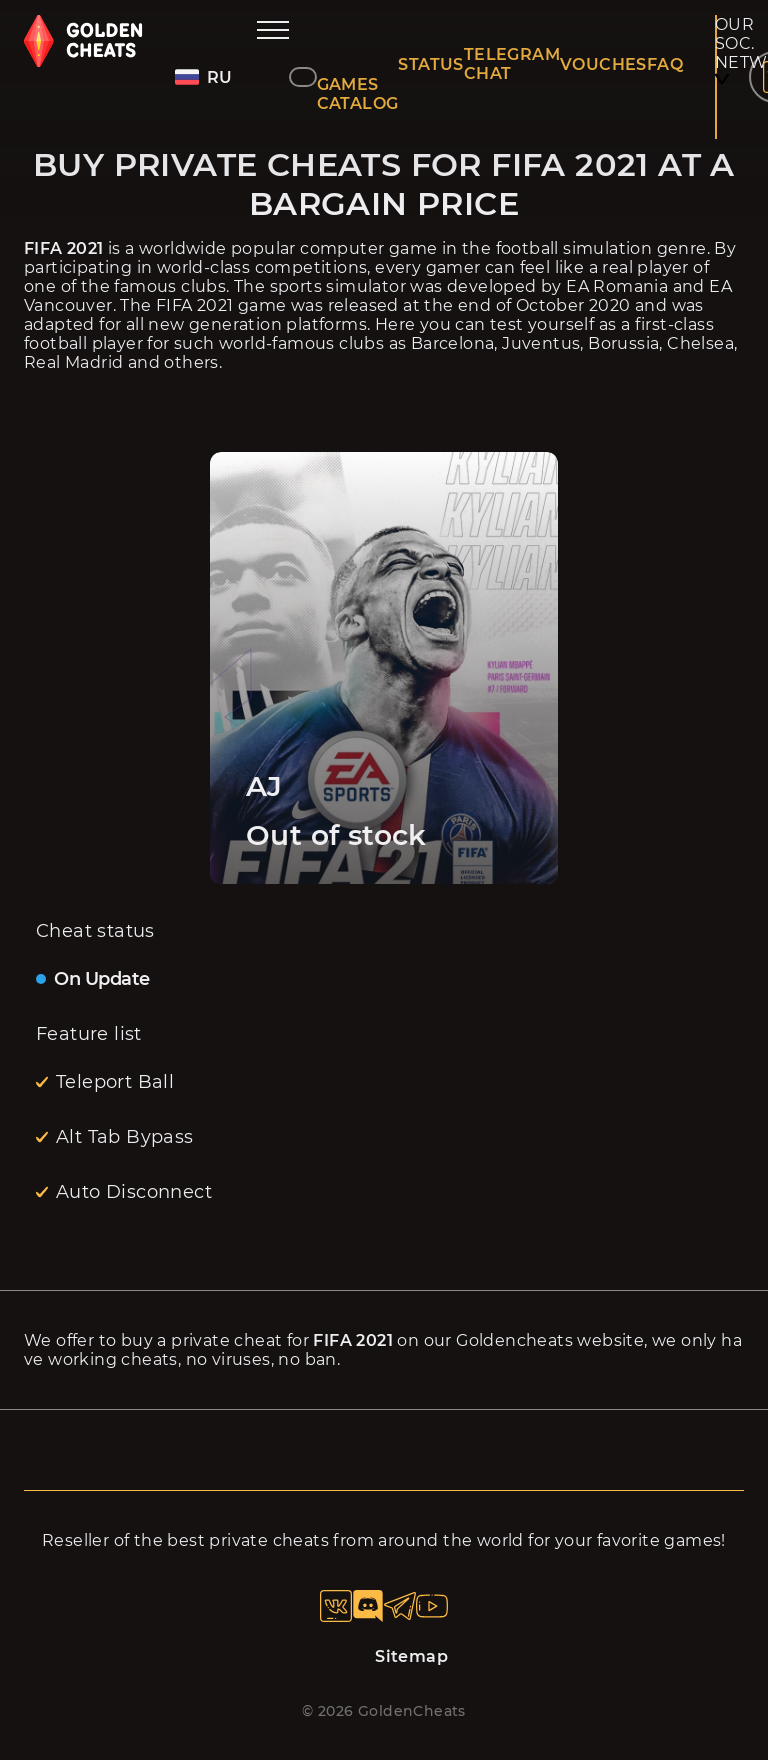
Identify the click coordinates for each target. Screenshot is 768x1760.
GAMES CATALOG (358, 94)
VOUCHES (603, 64)
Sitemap (411, 1656)
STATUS (430, 64)
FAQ (665, 64)
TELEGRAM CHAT (512, 64)
